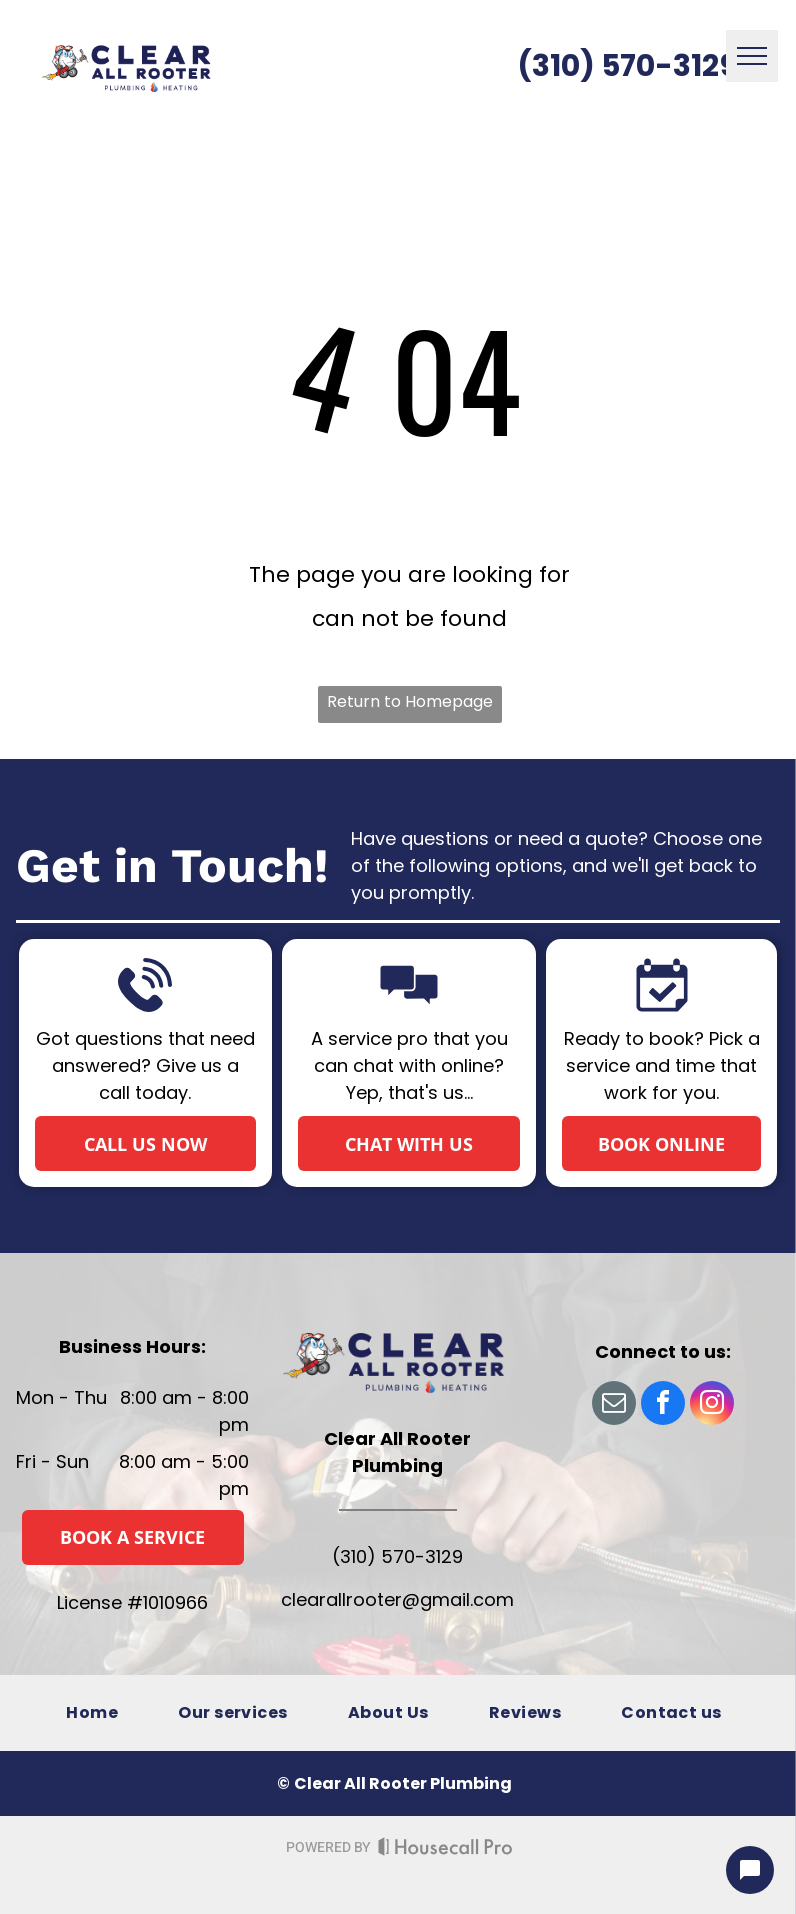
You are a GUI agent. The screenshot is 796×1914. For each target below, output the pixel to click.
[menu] (752, 56)
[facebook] (663, 1405)
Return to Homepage (410, 701)
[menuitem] (92, 1712)
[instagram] (712, 1405)
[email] (614, 1405)
